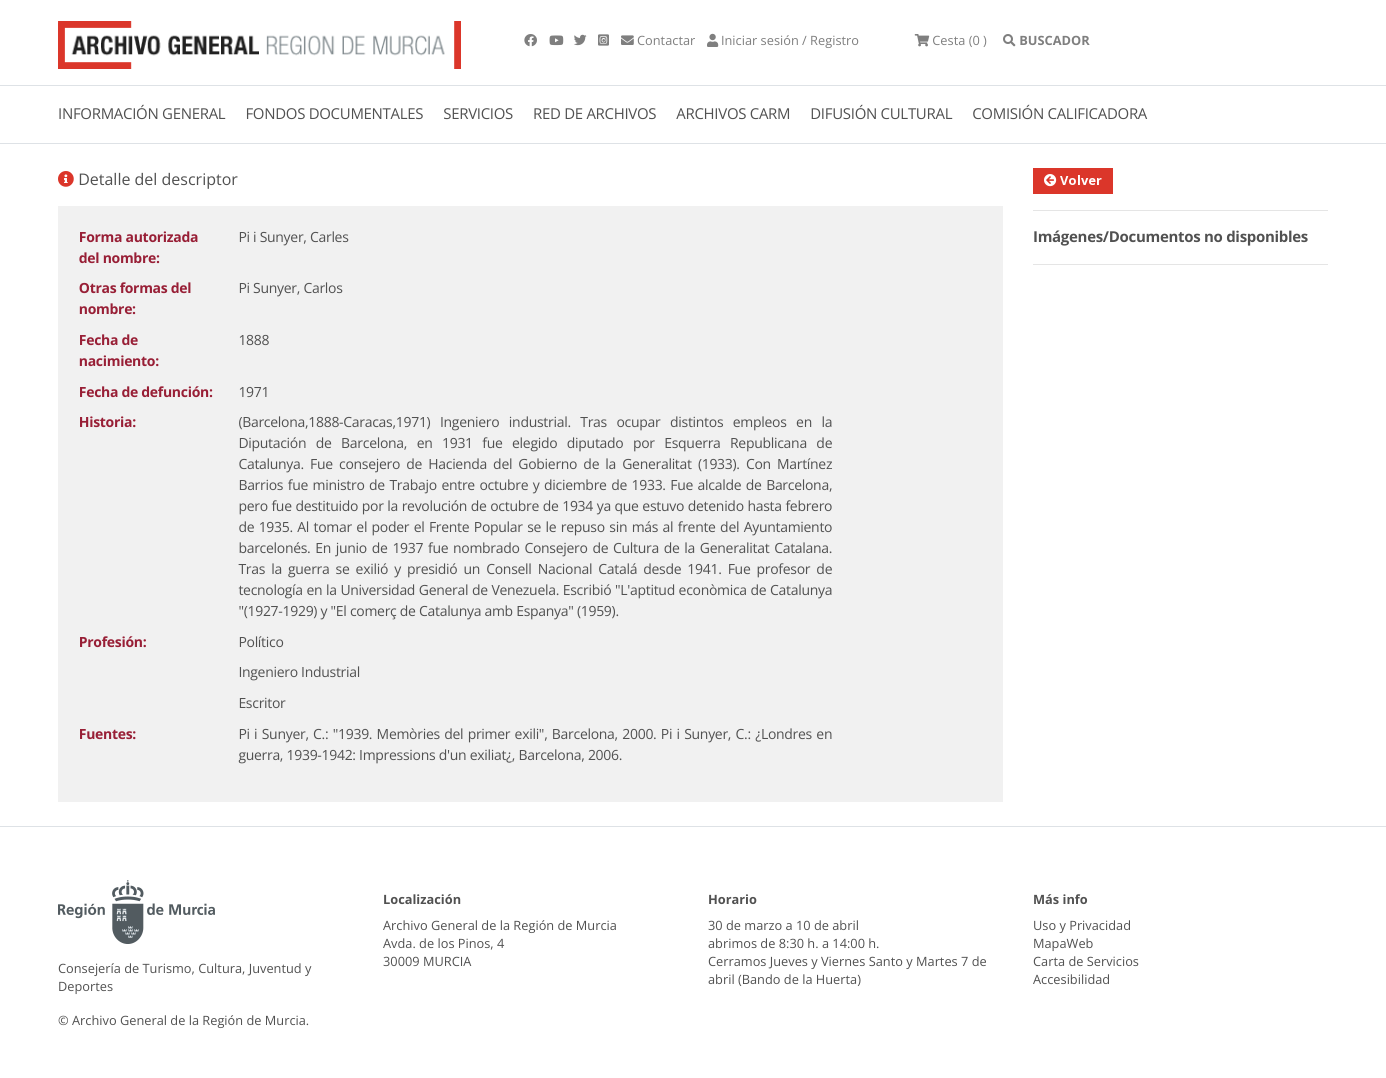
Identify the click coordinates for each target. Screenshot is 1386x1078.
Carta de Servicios (1086, 961)
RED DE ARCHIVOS (594, 114)
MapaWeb (1063, 943)
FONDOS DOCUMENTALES (334, 114)
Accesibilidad (1071, 979)
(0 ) (951, 40)
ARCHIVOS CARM (733, 114)
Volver (1078, 180)
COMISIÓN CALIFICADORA (1059, 114)
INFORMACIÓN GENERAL (141, 114)
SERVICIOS (478, 114)
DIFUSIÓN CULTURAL (881, 114)
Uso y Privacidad (1082, 925)
